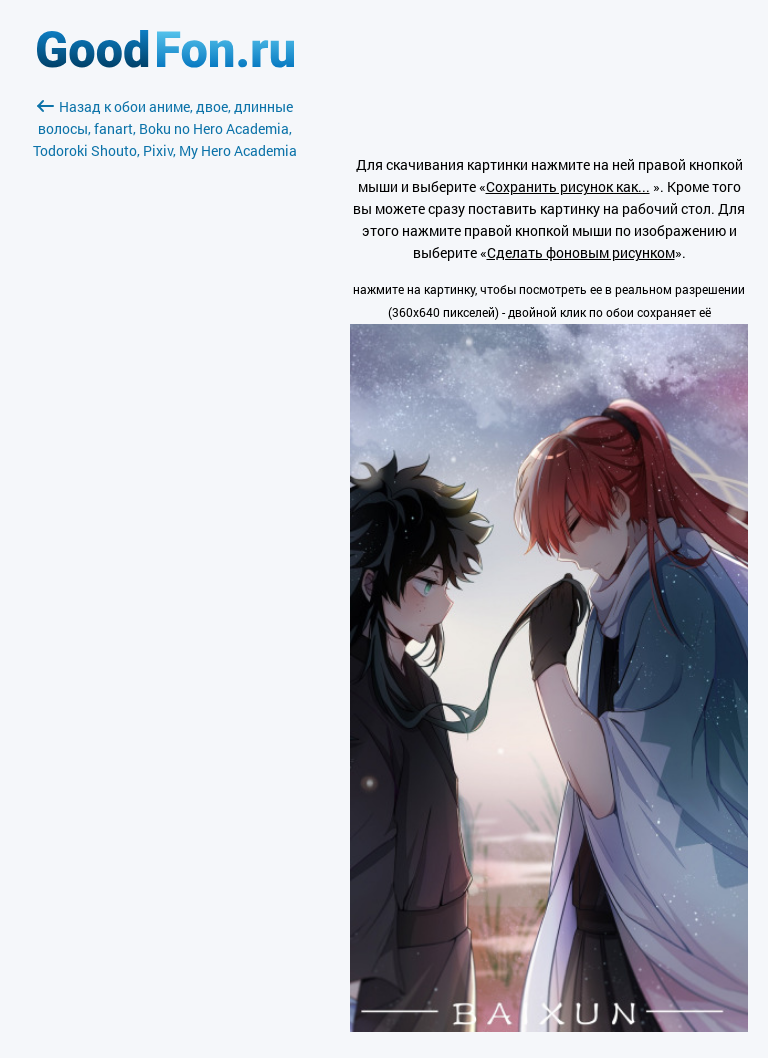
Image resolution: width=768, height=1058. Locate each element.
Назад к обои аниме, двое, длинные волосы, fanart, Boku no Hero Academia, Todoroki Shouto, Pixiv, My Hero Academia (165, 128)
